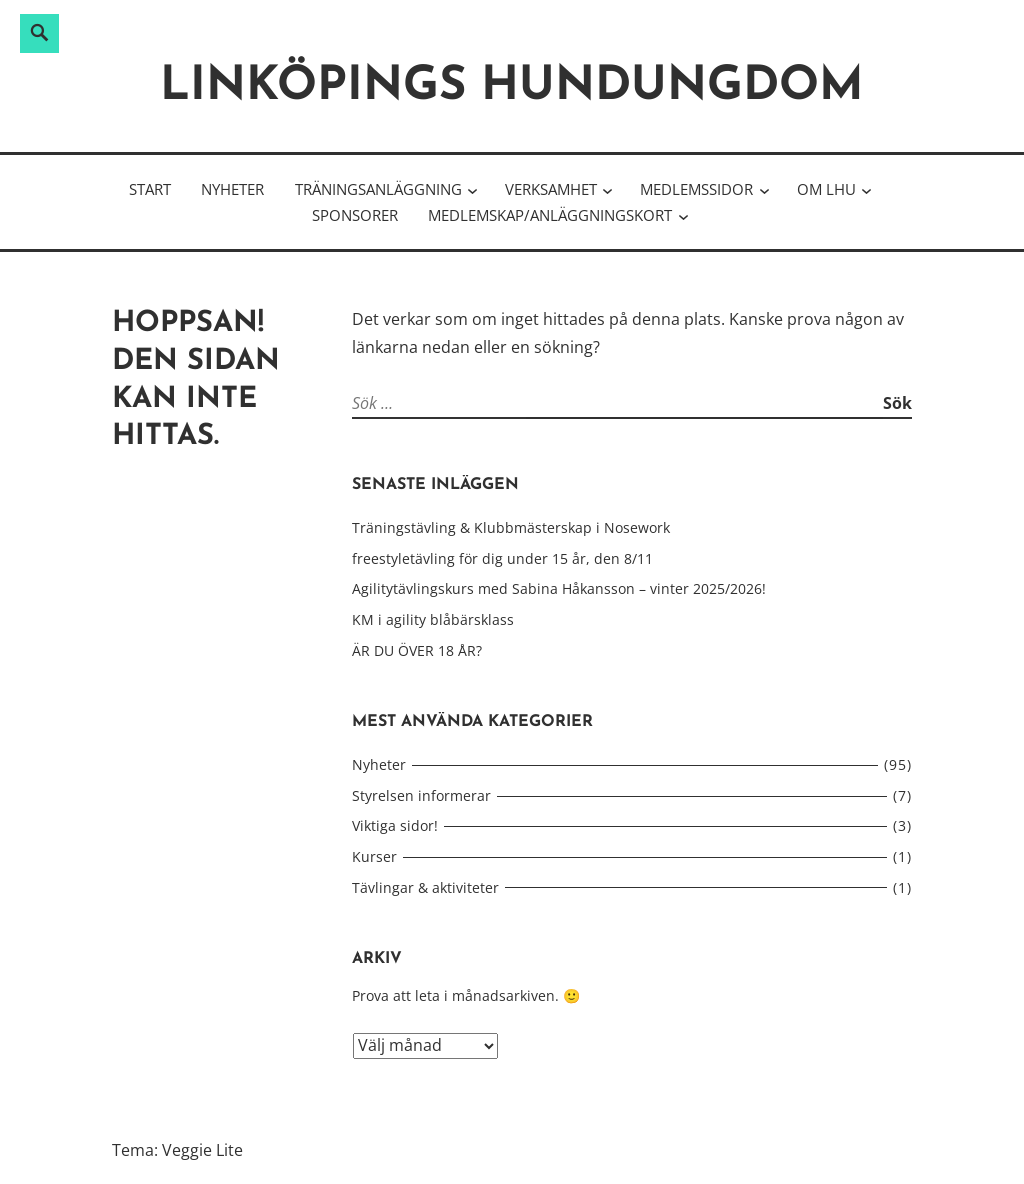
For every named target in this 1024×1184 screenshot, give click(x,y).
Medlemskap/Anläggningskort (550, 215)
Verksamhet (551, 189)
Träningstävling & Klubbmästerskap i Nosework (511, 527)
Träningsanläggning (378, 189)
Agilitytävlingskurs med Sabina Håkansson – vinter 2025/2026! (559, 588)
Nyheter (232, 189)
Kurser (374, 856)
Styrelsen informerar (421, 795)
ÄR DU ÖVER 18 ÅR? (417, 650)
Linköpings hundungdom (512, 87)
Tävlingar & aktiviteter (425, 887)
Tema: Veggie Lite (177, 1150)
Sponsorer (355, 215)
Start (150, 189)
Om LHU (826, 189)
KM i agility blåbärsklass (433, 619)
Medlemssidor (696, 189)
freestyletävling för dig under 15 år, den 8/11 (502, 558)
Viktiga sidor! (395, 825)
